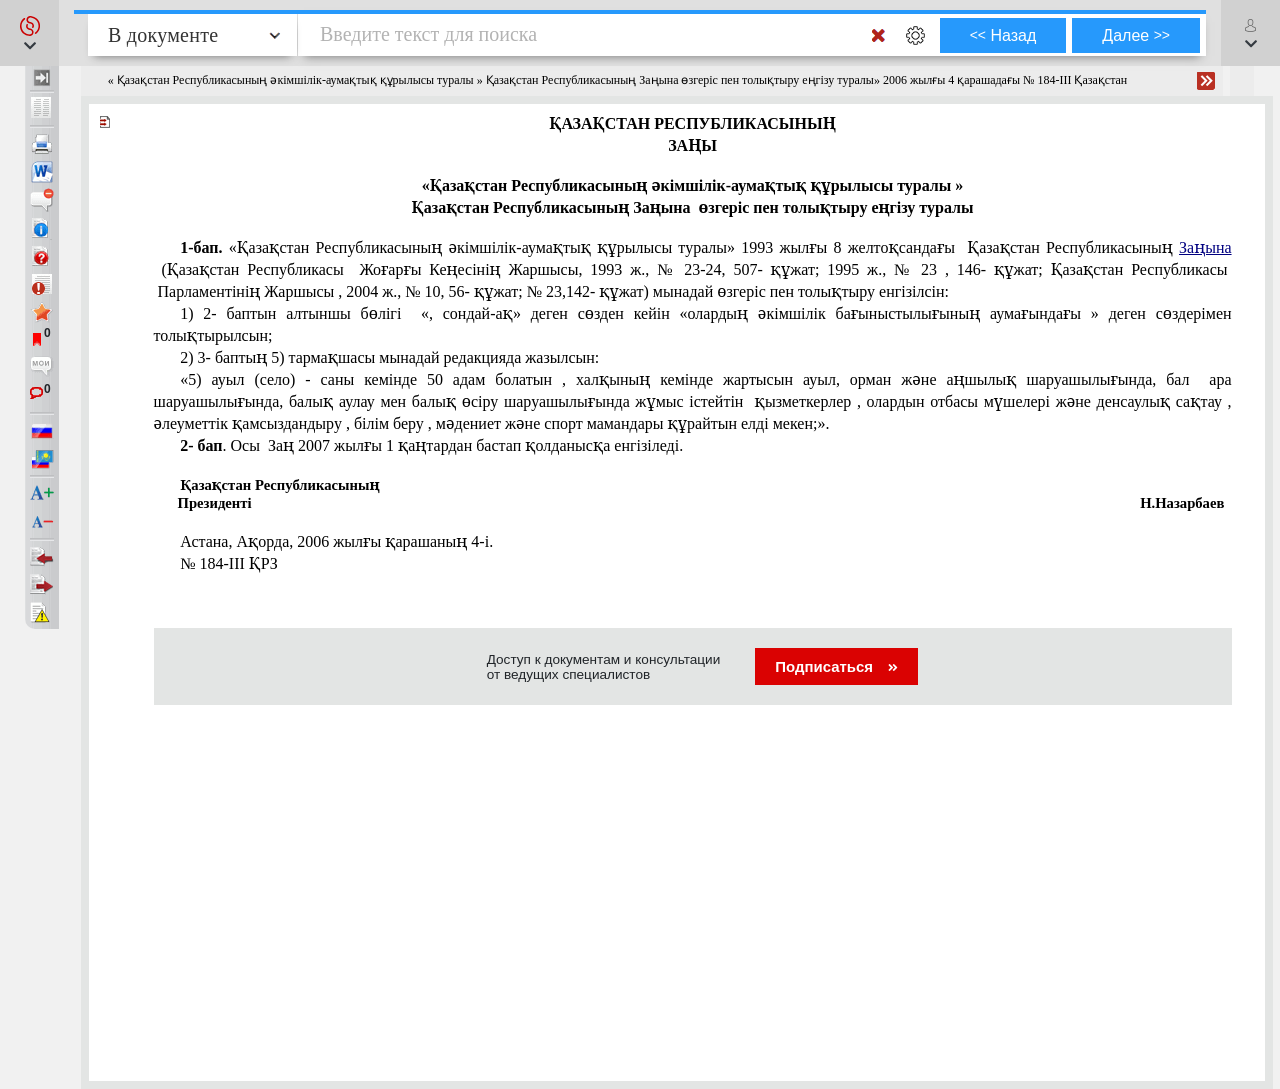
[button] (29, 33)
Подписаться (836, 666)
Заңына (1205, 247)
